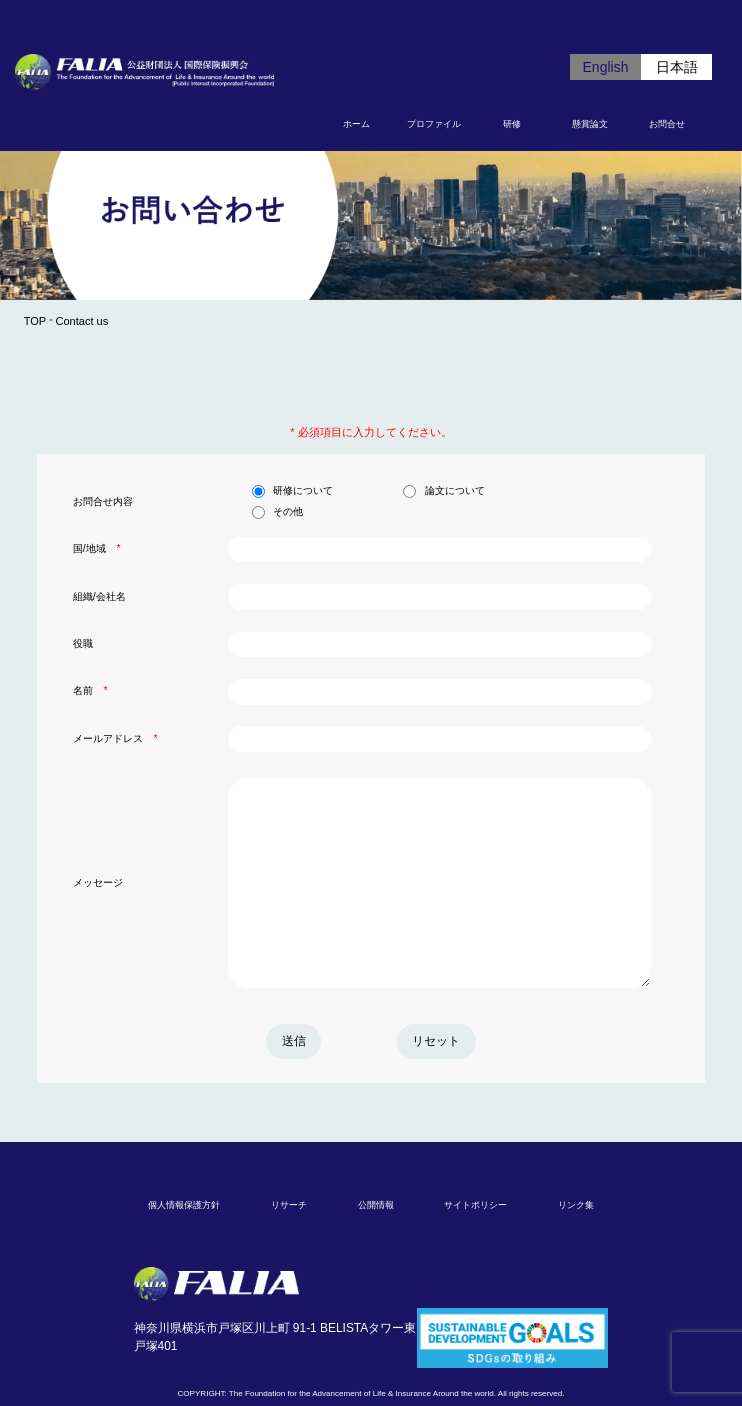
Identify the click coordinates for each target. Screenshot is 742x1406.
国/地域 (99, 549)
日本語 (677, 67)
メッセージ (98, 882)
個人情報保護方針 (184, 1205)
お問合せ (667, 124)
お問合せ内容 (103, 501)
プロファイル (434, 124)
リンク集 (576, 1205)
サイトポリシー (475, 1205)
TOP (35, 321)
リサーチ (289, 1205)
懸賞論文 (590, 124)
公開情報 (376, 1205)
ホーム (356, 124)
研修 (512, 124)
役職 (83, 643)
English (606, 67)
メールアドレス (118, 739)
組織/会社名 (99, 596)
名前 (93, 691)
